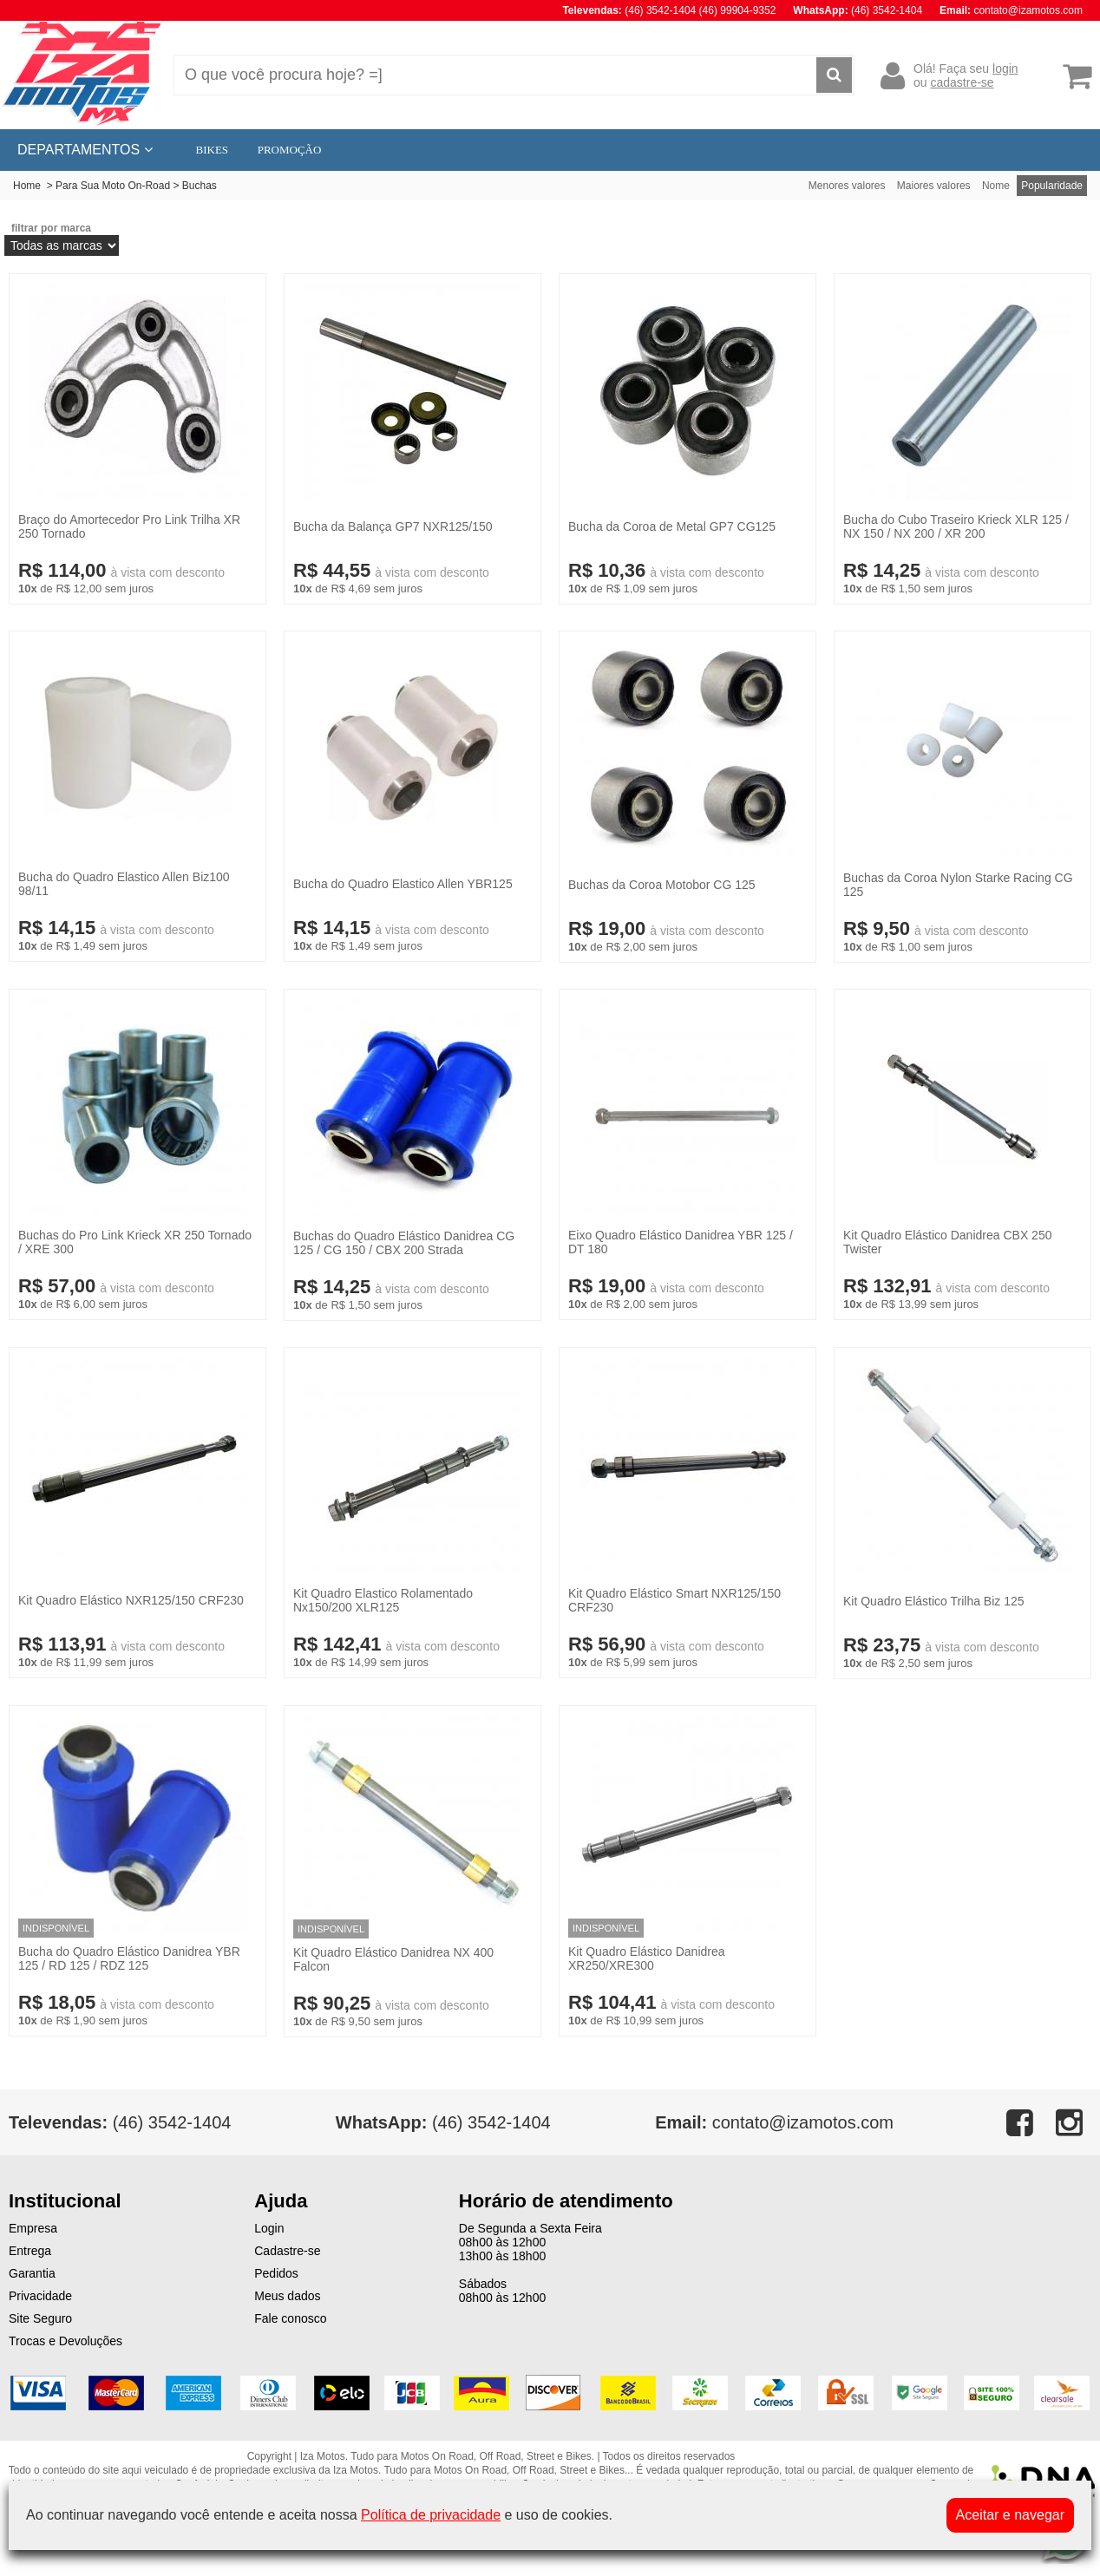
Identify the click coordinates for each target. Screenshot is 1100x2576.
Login (269, 2228)
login (1005, 68)
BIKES (212, 149)
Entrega (30, 2251)
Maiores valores (934, 186)
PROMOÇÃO (290, 149)
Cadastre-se (287, 2251)
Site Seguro (40, 2318)
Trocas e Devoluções (65, 2341)
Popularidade (1052, 186)
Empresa (33, 2228)
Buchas (199, 186)
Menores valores (847, 186)
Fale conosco (290, 2318)
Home (27, 186)
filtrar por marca (51, 228)
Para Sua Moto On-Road (113, 186)
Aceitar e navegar (1010, 2514)
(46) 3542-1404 (443, 2122)
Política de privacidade (431, 2514)
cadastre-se (961, 82)
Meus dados (287, 2296)
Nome (996, 186)
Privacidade (40, 2296)
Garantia (32, 2273)
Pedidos (276, 2273)
